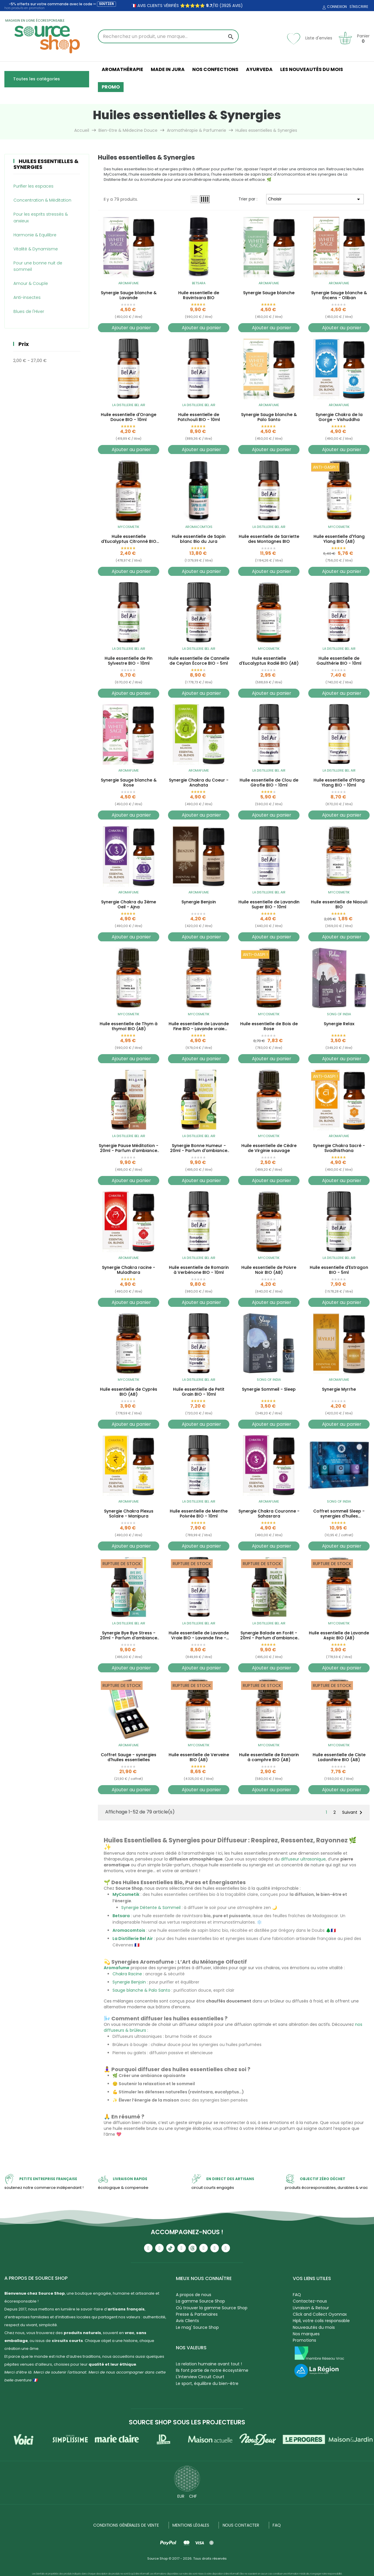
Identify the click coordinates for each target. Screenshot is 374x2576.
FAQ (297, 2295)
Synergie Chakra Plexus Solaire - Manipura (128, 1514)
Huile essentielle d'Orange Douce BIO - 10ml (128, 417)
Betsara (198, 283)
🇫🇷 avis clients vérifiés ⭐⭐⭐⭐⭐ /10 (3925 (181, 5)
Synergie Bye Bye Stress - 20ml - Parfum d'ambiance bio (128, 1635)
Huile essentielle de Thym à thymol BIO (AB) (128, 1026)
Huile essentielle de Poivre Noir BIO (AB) (268, 1270)
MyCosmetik (128, 526)
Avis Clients (187, 2321)
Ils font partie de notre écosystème (212, 2370)
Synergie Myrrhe (339, 1389)
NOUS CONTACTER (241, 2525)
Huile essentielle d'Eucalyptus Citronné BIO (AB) (128, 539)
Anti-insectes (27, 297)
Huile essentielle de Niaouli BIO (339, 905)
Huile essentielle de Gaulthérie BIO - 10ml (338, 661)
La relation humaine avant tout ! (209, 2364)
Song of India (339, 1014)
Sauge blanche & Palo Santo (141, 1990)
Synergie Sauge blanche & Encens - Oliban (339, 295)
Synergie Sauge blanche (269, 293)
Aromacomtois (198, 526)
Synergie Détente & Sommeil (151, 1907)
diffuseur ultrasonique (303, 1859)
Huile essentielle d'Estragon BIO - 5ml (339, 1270)
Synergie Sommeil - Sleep (269, 1389)
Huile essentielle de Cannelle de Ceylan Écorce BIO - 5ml (198, 661)
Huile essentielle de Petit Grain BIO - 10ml (198, 1392)
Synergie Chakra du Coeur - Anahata (198, 783)
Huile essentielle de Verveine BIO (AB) (199, 1757)
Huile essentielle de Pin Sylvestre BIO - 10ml (129, 661)
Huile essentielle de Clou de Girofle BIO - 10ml (269, 783)
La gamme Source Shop (200, 2301)
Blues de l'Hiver (28, 311)
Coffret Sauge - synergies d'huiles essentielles (128, 1757)
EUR (180, 2496)
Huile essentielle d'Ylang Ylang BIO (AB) (339, 539)
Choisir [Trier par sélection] (315, 199)
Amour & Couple (30, 283)
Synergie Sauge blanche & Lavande (129, 295)
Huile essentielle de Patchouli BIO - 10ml (199, 417)
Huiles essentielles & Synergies (46, 164)
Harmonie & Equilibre (34, 235)
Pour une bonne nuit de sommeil (37, 266)
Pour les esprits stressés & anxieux (40, 217)
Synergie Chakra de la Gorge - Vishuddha (339, 417)
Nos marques (306, 2334)
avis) (237, 5)
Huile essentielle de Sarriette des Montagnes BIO (269, 539)
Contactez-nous (310, 2301)
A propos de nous (193, 2295)
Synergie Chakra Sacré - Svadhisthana (339, 1148)
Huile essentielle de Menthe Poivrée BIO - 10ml (199, 1514)
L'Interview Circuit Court (200, 2377)
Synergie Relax (339, 1024)
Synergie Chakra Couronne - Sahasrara (268, 1514)
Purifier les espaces (33, 186)
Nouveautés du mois (314, 2327)
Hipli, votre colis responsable (321, 2321)
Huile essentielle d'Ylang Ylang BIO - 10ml (339, 783)
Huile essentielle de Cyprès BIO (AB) (128, 1392)
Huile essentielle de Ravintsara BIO (198, 295)
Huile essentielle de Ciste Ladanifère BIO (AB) (339, 1757)
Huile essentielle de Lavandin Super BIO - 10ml (268, 905)
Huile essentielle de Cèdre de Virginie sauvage (269, 1148)
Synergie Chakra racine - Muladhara (128, 1270)
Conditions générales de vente (126, 2525)
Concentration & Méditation (42, 200)
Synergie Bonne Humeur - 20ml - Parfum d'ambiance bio (198, 1148)
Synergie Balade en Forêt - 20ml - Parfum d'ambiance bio (268, 1635)
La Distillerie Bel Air (128, 405)
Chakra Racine (127, 1974)
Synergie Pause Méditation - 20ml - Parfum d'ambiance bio (128, 1148)
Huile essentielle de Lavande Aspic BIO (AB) (339, 1635)
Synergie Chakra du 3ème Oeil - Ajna (128, 905)
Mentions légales (190, 2525)
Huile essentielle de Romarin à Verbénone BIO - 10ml (199, 1270)
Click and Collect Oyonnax (320, 2314)
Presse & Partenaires (197, 2314)
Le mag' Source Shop (197, 2327)
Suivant (353, 1812)
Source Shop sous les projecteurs (187, 2422)
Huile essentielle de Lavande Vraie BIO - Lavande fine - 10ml (199, 1635)
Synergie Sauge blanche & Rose (129, 783)
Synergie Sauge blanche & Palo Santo (269, 417)
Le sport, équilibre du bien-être (207, 2383)
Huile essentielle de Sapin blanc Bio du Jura (199, 539)
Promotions (304, 2340)
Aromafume (128, 283)
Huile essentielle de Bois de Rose (269, 1026)
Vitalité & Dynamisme (35, 249)
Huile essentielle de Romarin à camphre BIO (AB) (269, 1757)
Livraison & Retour (311, 2308)
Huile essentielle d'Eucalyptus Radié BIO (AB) (269, 661)
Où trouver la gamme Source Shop (211, 2308)
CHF (193, 2496)
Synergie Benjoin (198, 902)
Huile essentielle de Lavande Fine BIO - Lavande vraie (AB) (199, 1026)
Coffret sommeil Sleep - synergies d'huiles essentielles (339, 1514)
